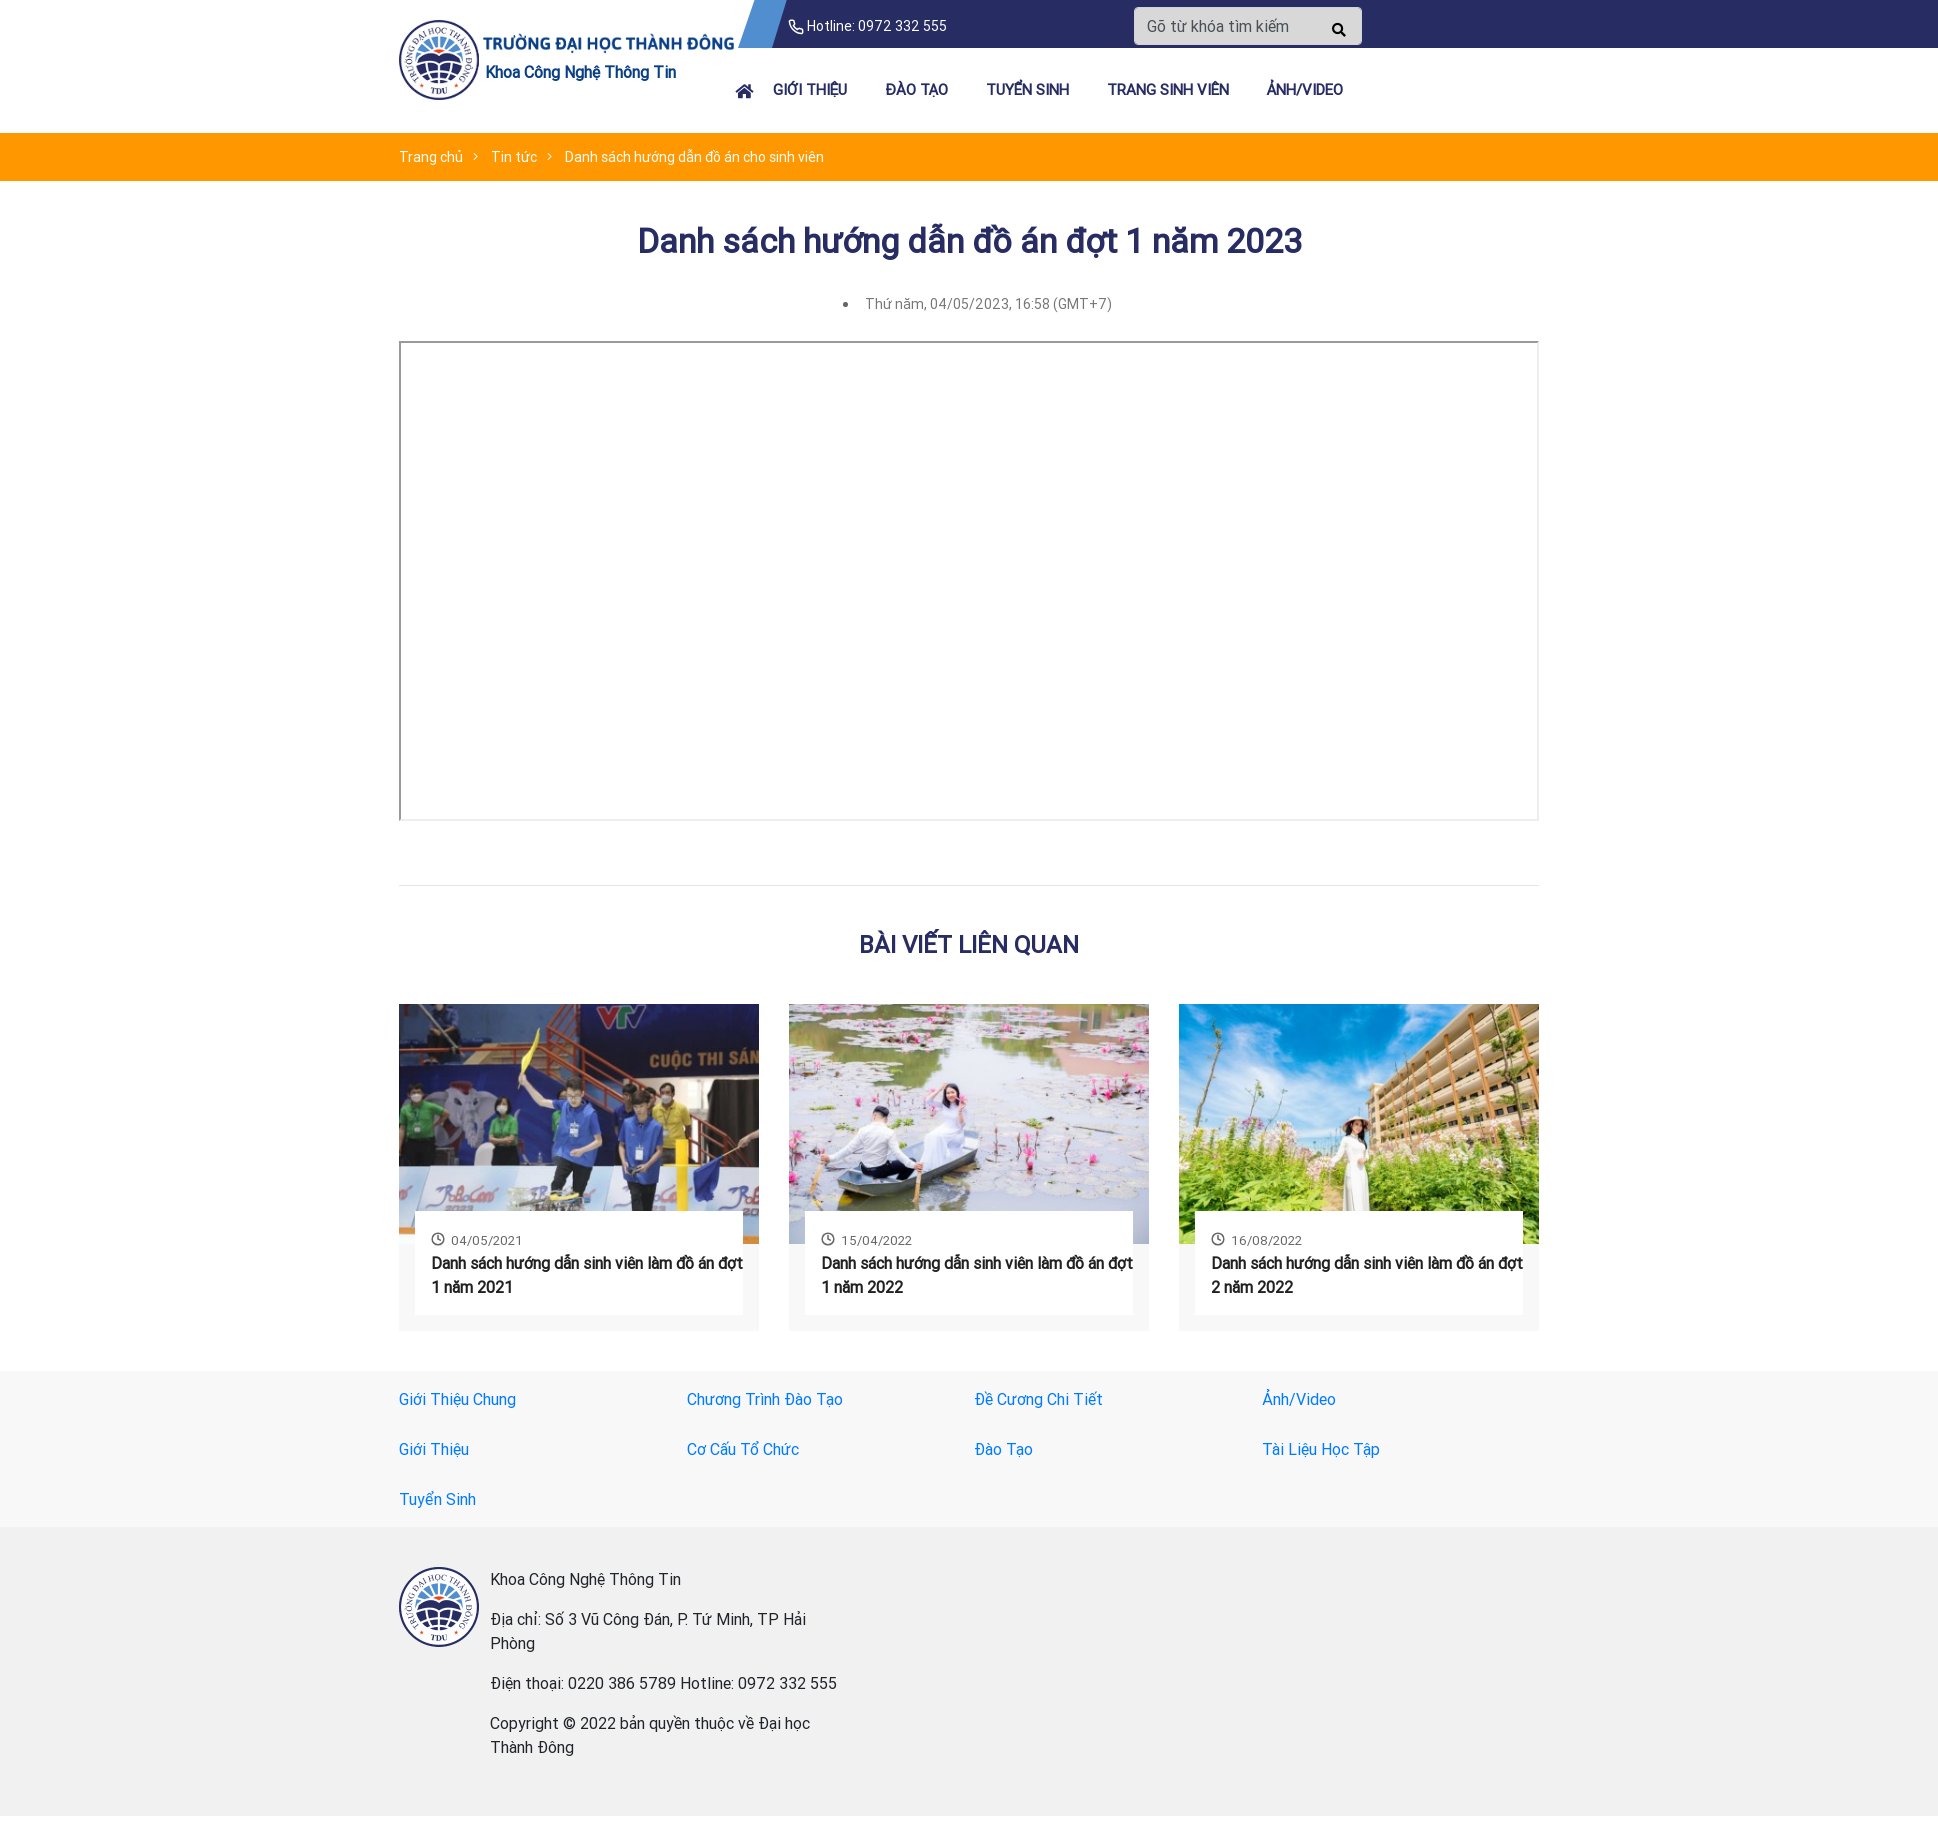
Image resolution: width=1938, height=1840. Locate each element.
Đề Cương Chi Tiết (1038, 1399)
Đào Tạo (916, 89)
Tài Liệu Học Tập (1321, 1449)
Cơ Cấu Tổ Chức (743, 1449)
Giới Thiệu (810, 89)
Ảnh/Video (1305, 89)
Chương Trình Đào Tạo (765, 1399)
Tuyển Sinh (1027, 89)
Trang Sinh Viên (1168, 89)
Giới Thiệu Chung (457, 1399)
